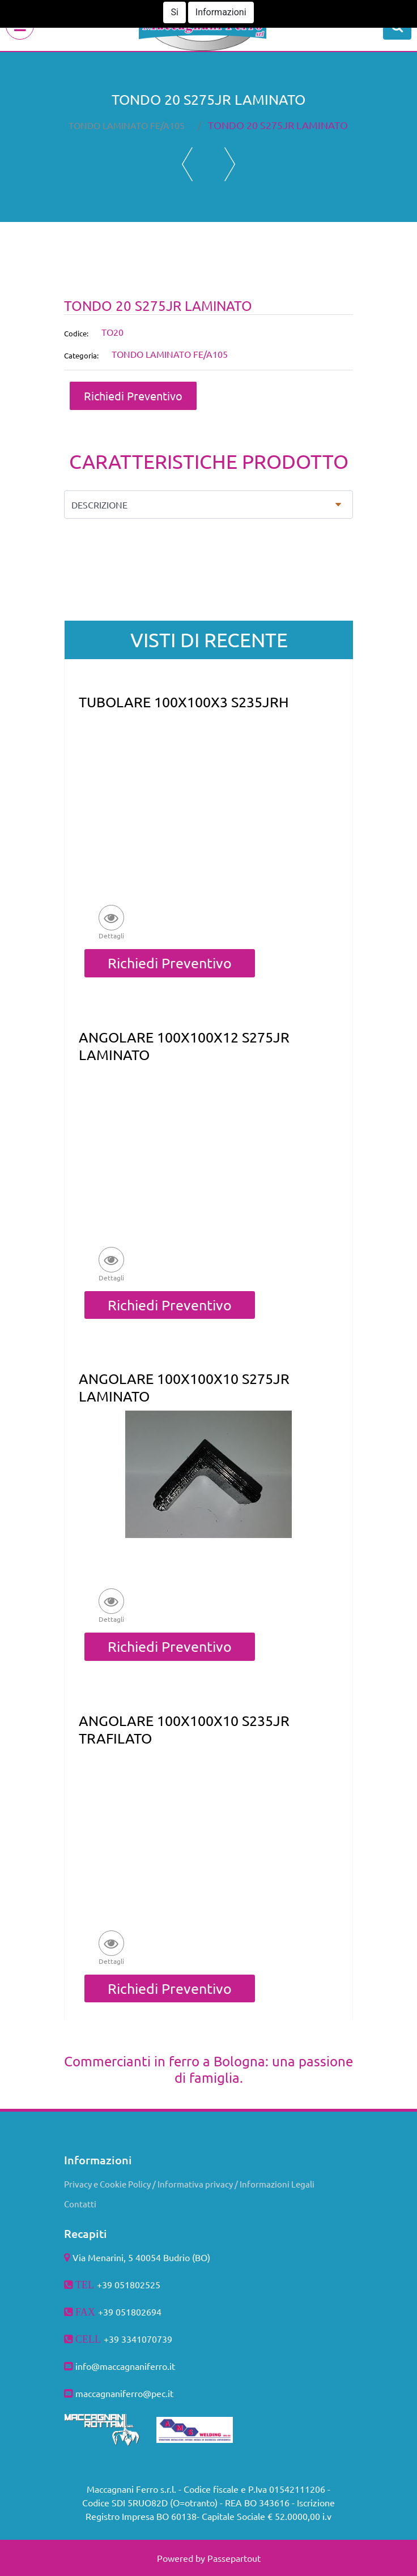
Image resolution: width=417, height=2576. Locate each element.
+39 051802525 (128, 2284)
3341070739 (146, 2338)
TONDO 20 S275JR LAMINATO (278, 125)
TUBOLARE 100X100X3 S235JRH (184, 702)
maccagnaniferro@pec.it (124, 2393)
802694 (146, 2311)
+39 (112, 2338)
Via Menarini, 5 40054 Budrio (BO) (141, 2257)
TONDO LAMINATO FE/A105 (127, 125)
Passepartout (234, 2558)
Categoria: (81, 355)
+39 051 (114, 2311)
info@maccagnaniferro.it (125, 2366)
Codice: (76, 333)
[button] (397, 25)
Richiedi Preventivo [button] (133, 395)
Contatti (80, 2203)
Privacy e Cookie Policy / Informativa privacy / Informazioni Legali (189, 2183)
